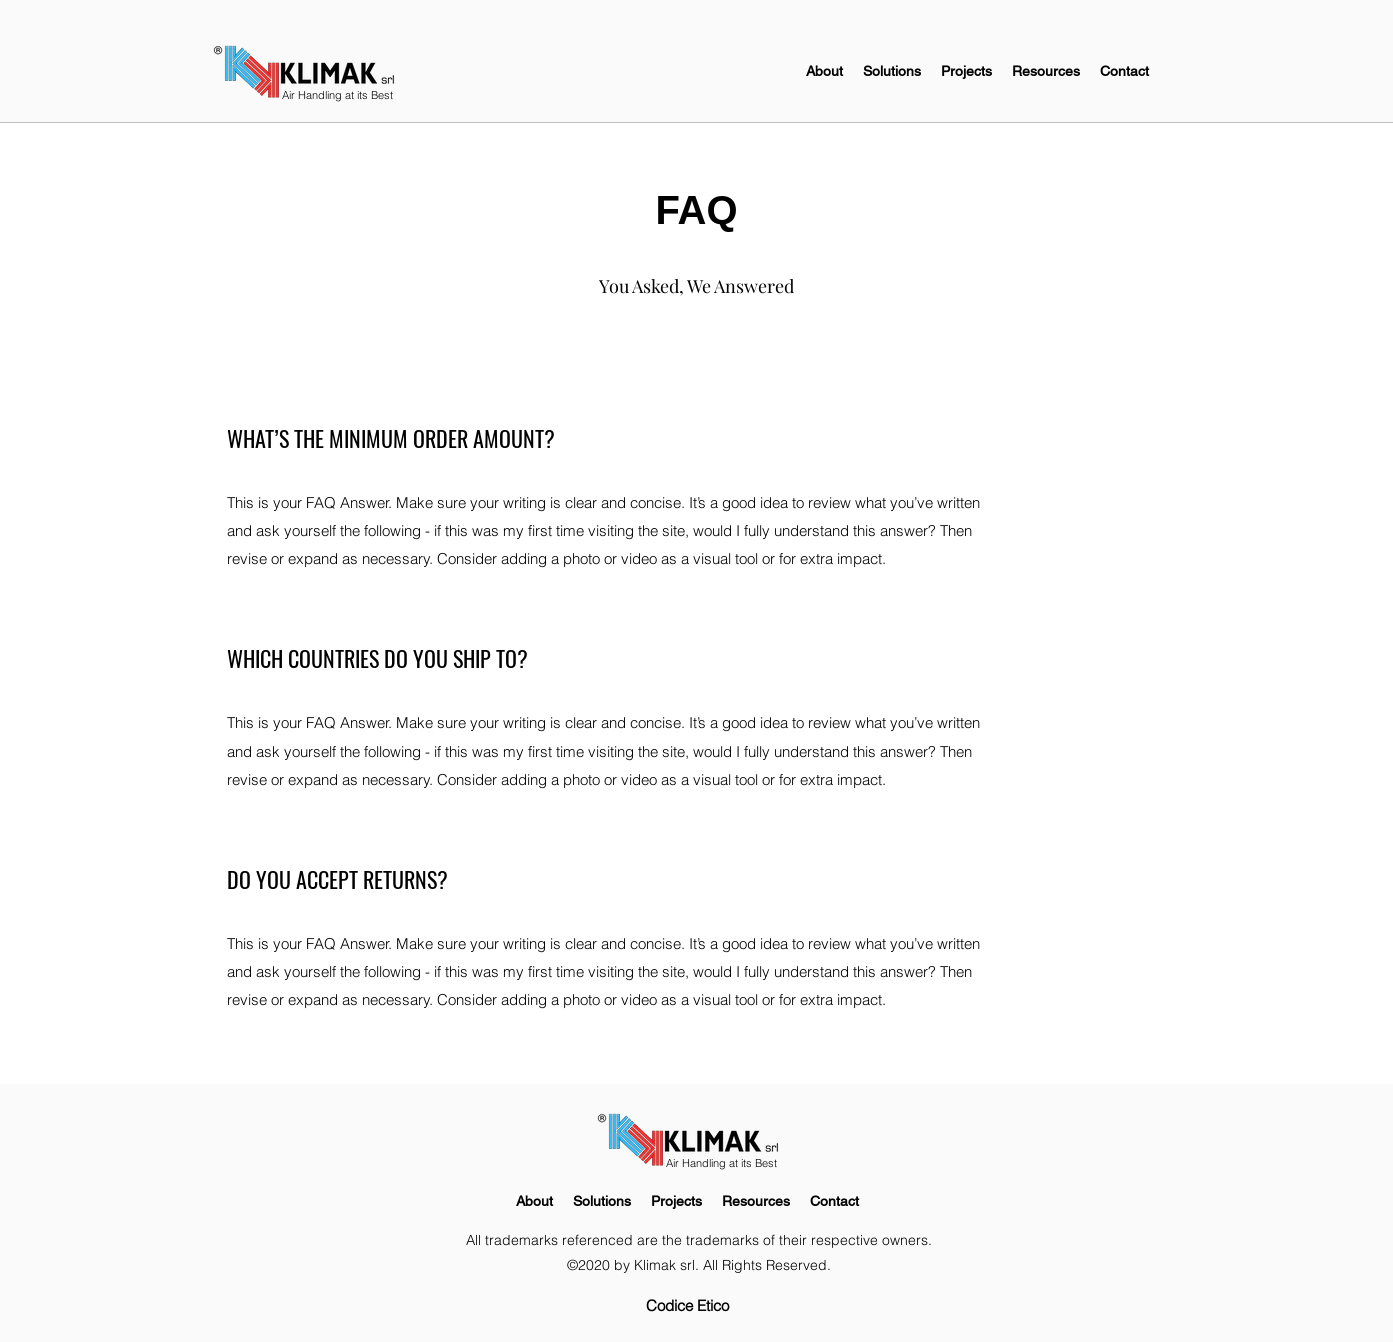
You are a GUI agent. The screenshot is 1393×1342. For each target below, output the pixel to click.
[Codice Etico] (688, 1306)
